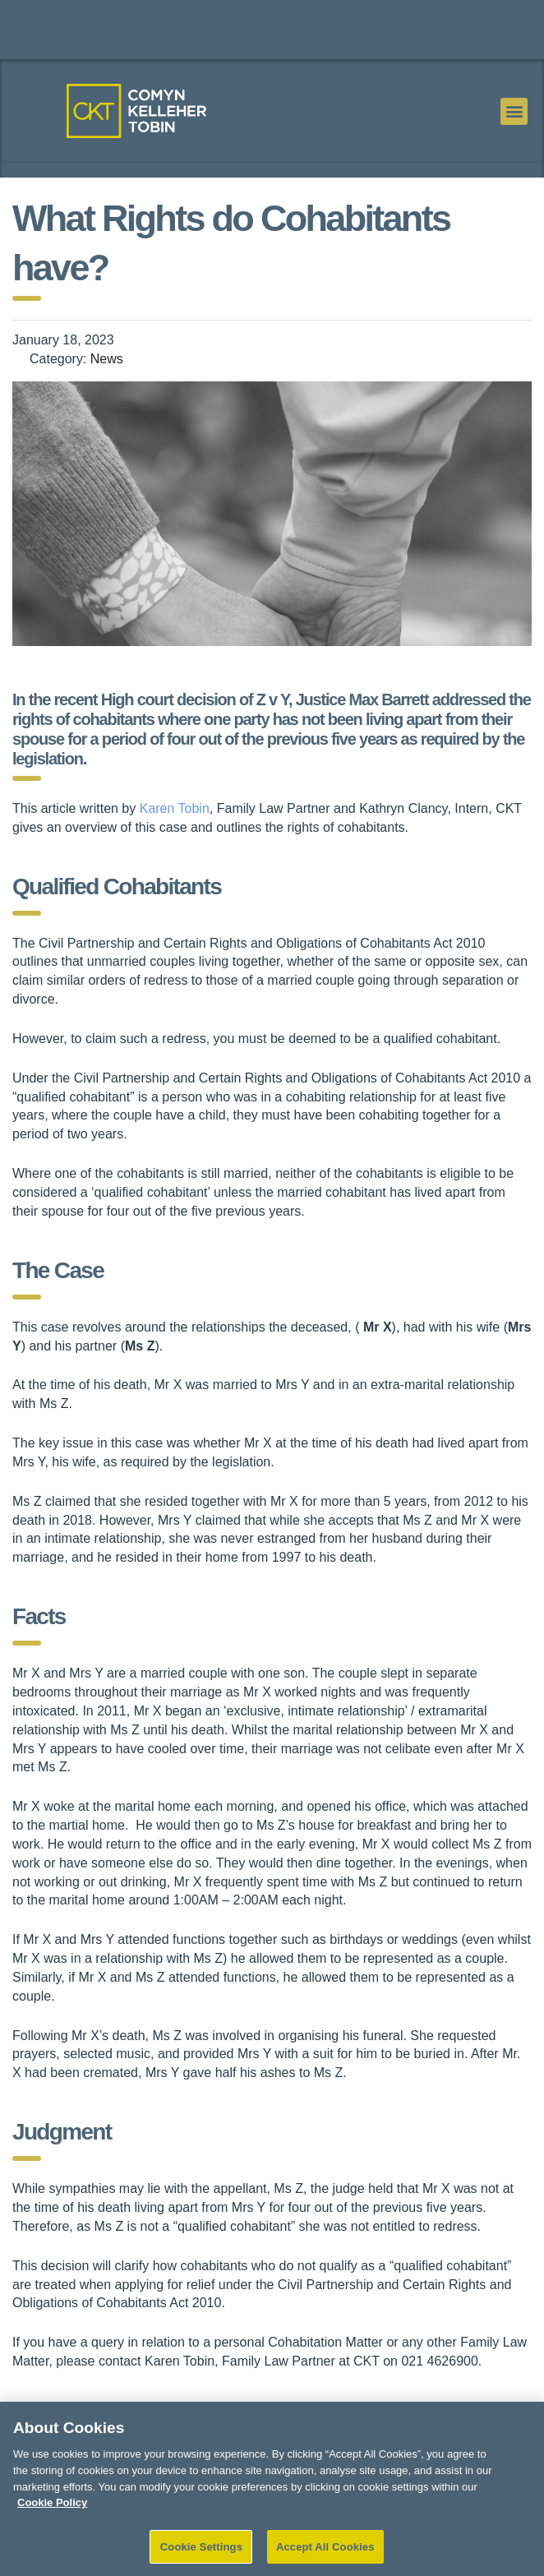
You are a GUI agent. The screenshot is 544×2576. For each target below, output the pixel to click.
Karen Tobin (175, 808)
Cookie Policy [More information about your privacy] (52, 2515)
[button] (514, 111)
